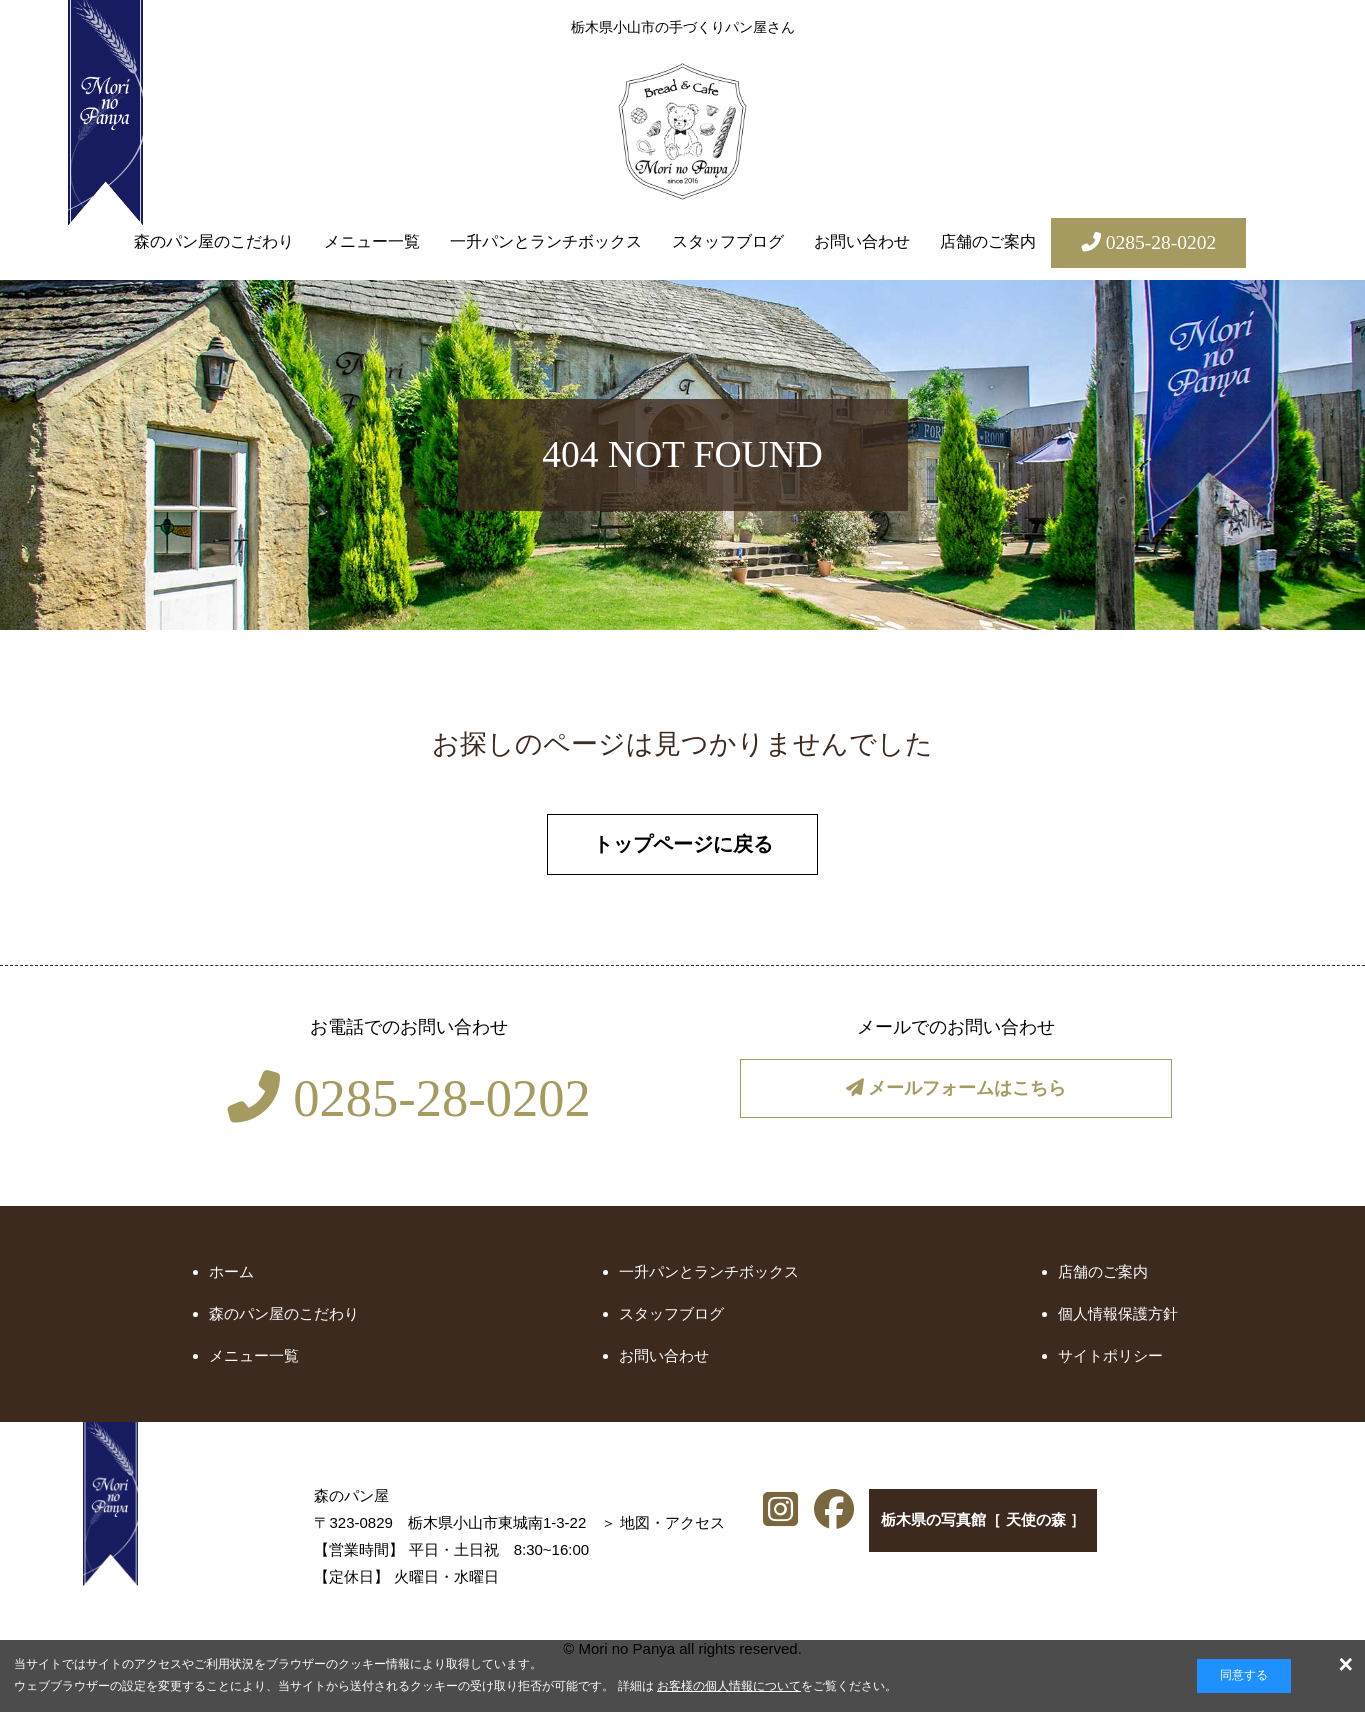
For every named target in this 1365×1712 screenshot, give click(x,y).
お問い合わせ (862, 241)
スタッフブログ (728, 241)
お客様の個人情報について (729, 1686)
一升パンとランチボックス (546, 241)
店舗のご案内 (988, 241)
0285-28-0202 (409, 1104)
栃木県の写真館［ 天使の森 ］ (985, 1531)
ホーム (231, 1277)
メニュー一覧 (372, 241)
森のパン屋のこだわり (214, 241)
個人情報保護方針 (1118, 1319)
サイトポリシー (1110, 1361)
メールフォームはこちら (956, 1097)
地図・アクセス (527, 1527)
